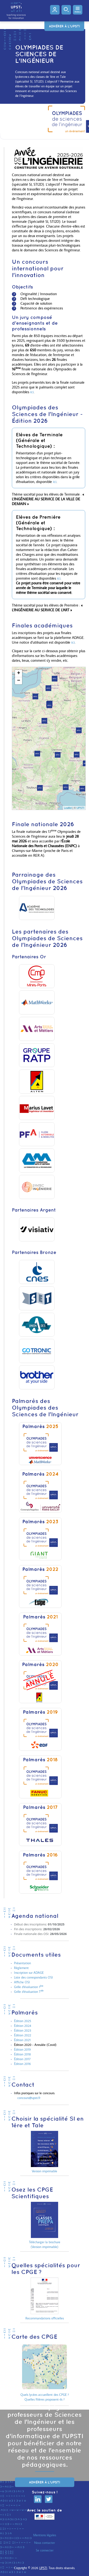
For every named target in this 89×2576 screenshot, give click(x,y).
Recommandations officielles (44, 2318)
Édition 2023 (22, 2030)
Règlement (21, 1968)
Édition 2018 (22, 2054)
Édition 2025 (22, 2021)
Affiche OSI (22, 1982)
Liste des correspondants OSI (33, 1977)
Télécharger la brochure (44, 2242)
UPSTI (43, 2568)
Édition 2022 (22, 2035)
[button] (77, 10)
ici (32, 391)
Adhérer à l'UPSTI (64, 26)
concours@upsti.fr (28, 2098)
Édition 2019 (22, 2049)
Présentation (22, 1963)
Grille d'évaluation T (28, 1991)
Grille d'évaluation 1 (28, 1987)
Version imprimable (44, 2171)
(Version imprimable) (44, 2247)
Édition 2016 (22, 2064)
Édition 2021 (22, 2040)
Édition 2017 (22, 2059)
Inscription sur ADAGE (29, 1972)
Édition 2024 (22, 2026)
